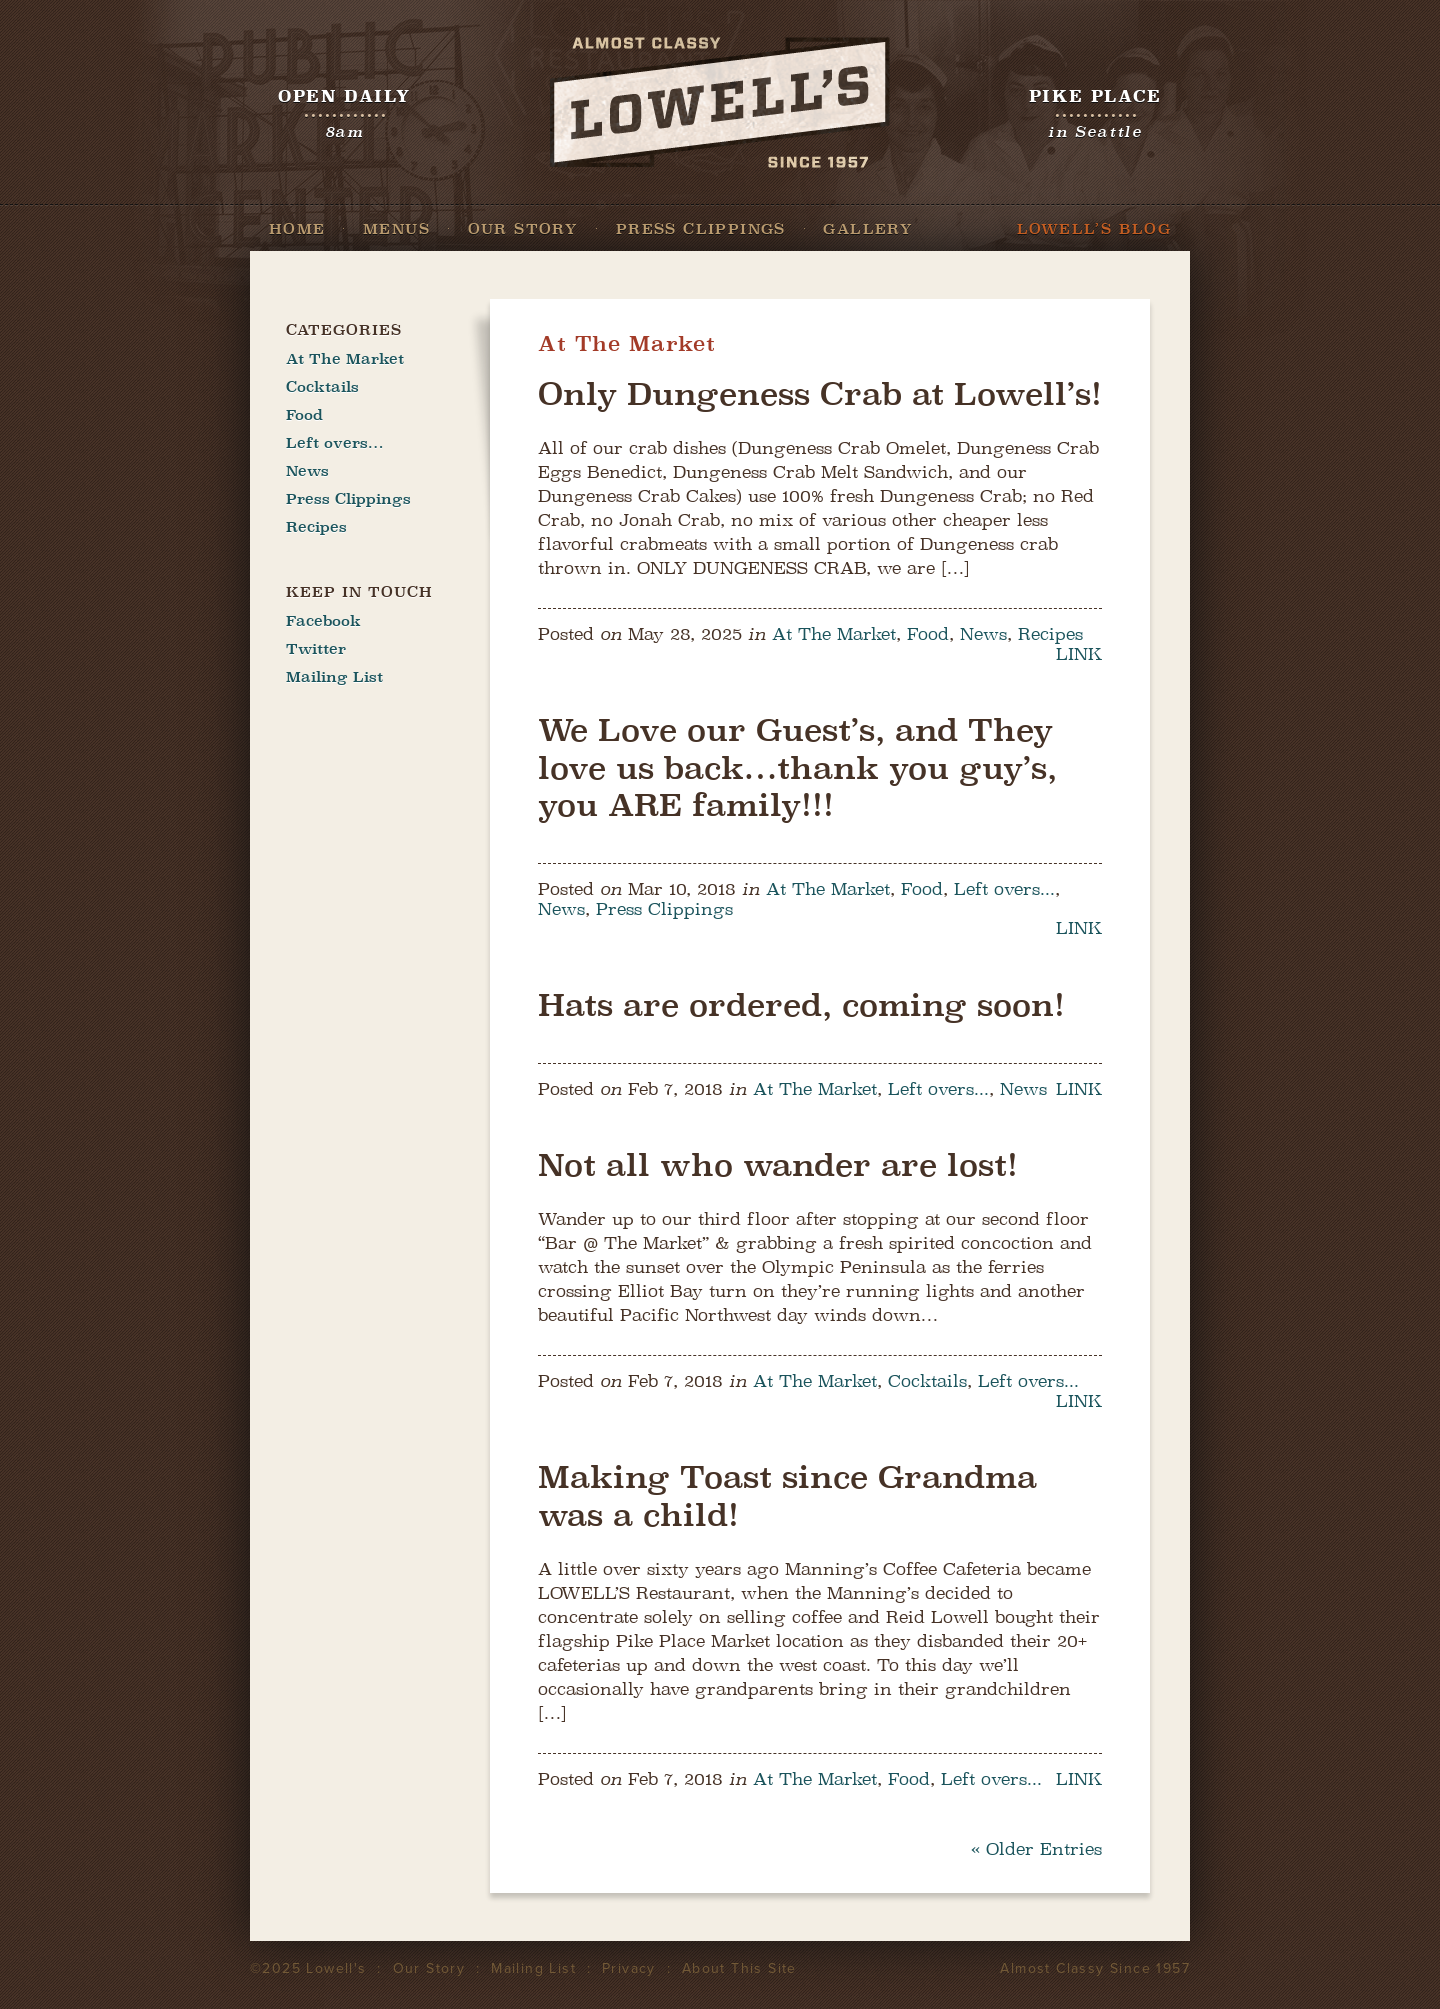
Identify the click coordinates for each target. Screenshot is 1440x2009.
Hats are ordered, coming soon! (801, 1005)
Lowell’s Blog (1094, 229)
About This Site (739, 1968)
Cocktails (927, 1381)
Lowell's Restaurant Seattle (720, 102)
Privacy (629, 1968)
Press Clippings (701, 229)
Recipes (1050, 634)
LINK (1079, 654)
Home (297, 229)
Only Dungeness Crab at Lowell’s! (820, 394)
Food (928, 634)
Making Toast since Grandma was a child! (787, 1496)
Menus (396, 229)
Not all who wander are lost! (778, 1165)
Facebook (323, 621)
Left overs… (334, 443)
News (983, 634)
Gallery (868, 229)
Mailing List (334, 677)
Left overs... (1004, 889)
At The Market (834, 634)
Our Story (523, 229)
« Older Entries (1036, 1849)
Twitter (316, 649)
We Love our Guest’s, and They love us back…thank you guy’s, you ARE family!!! (797, 767)
